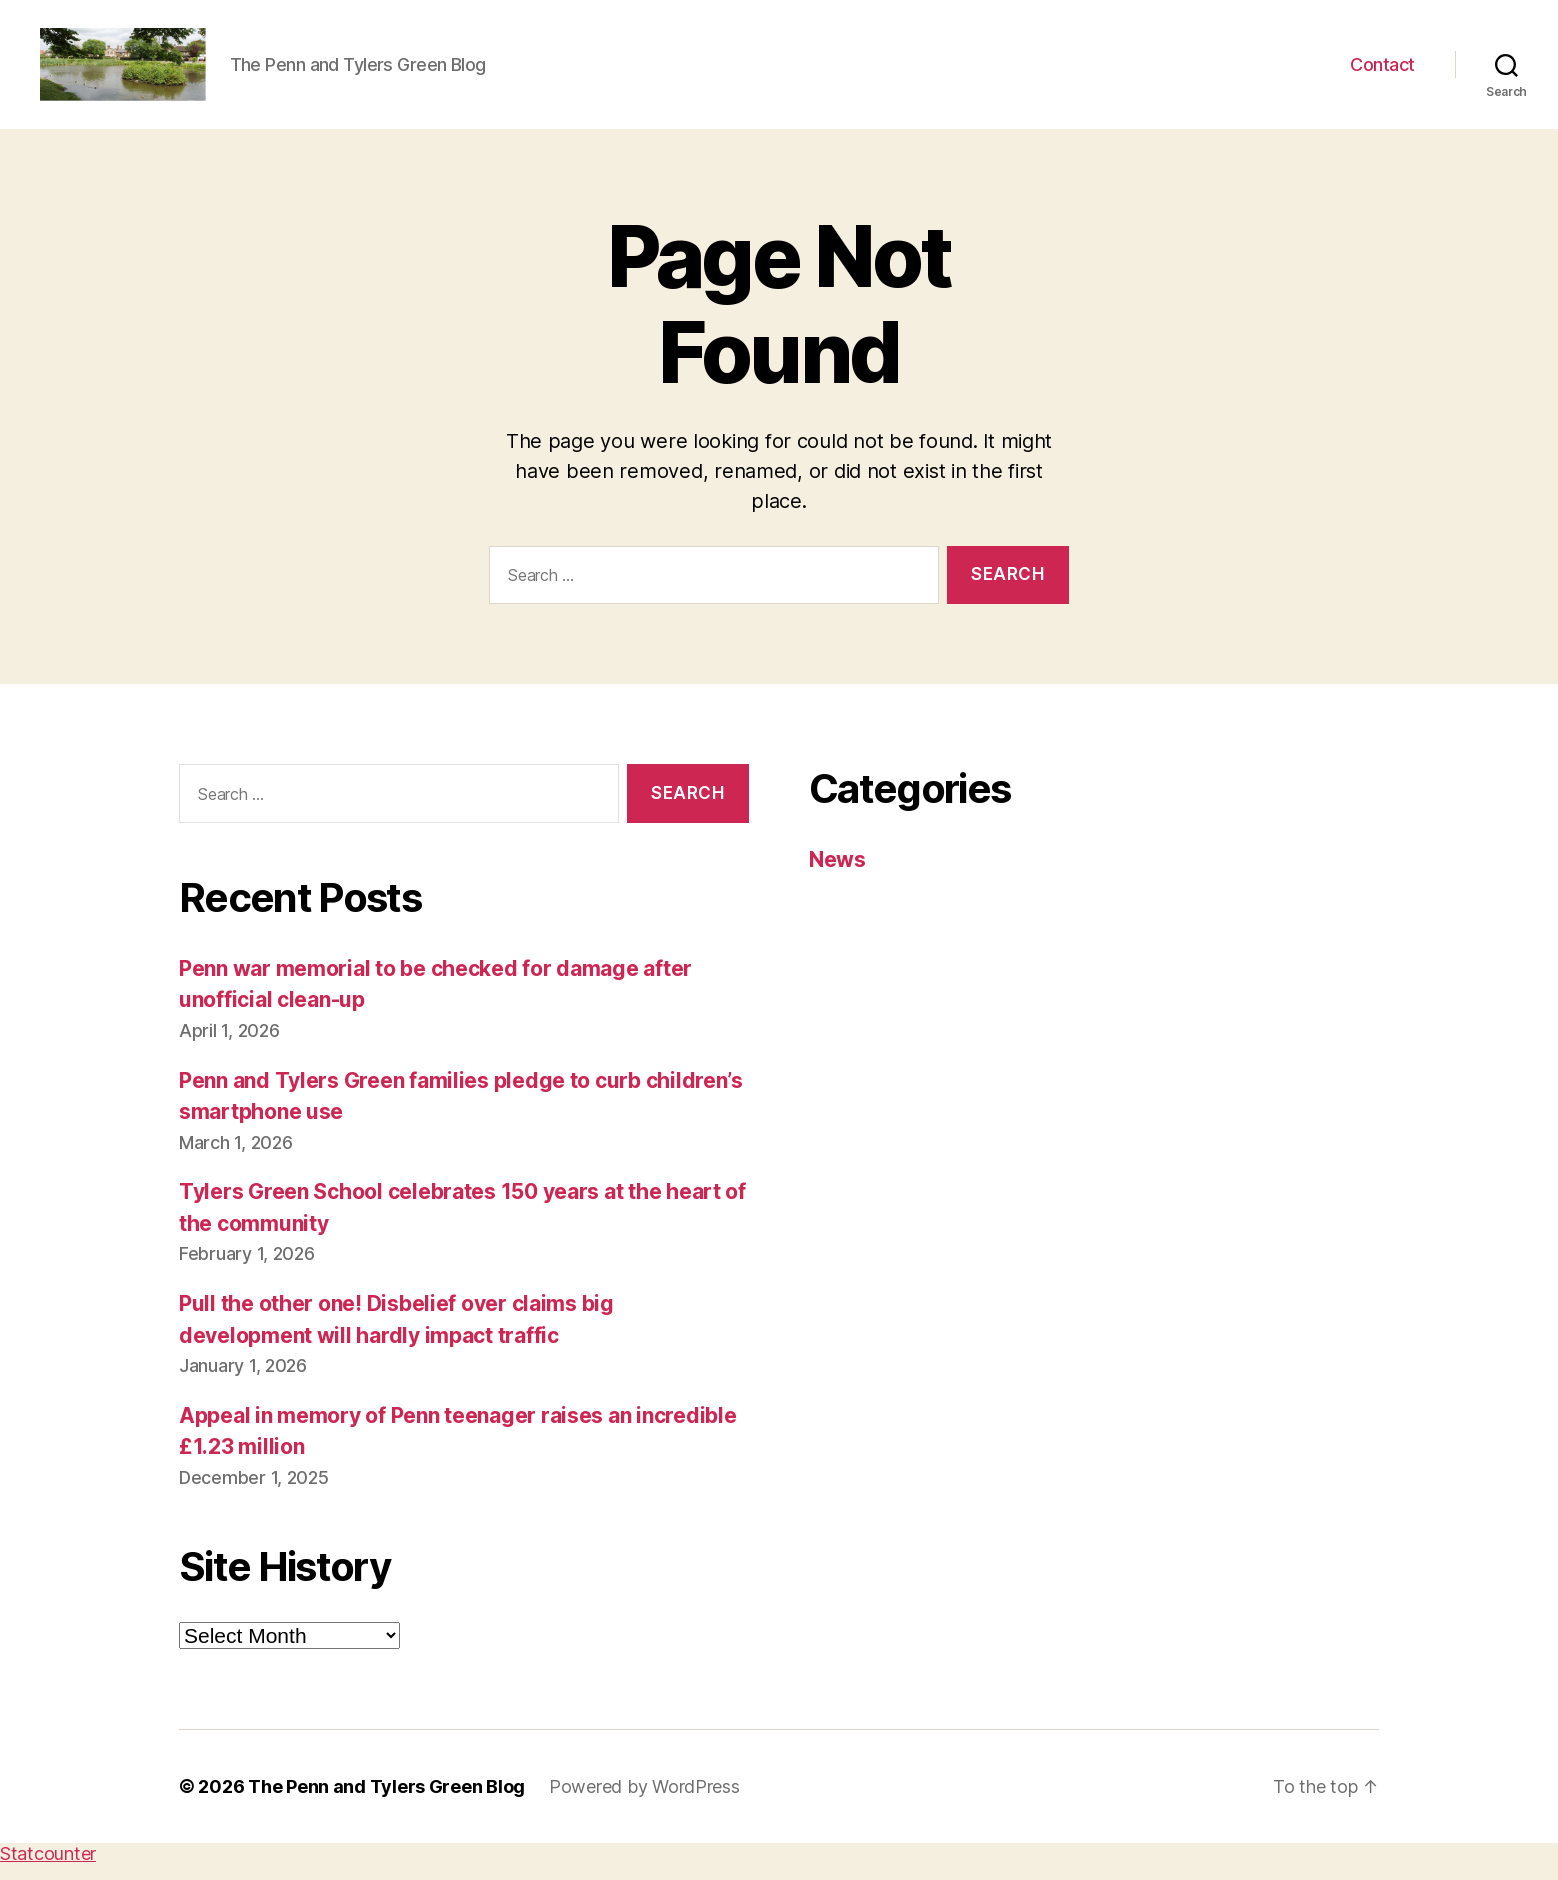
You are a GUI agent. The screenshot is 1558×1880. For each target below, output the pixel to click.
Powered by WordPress (644, 1802)
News (837, 876)
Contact (1382, 72)
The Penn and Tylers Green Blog (386, 1802)
